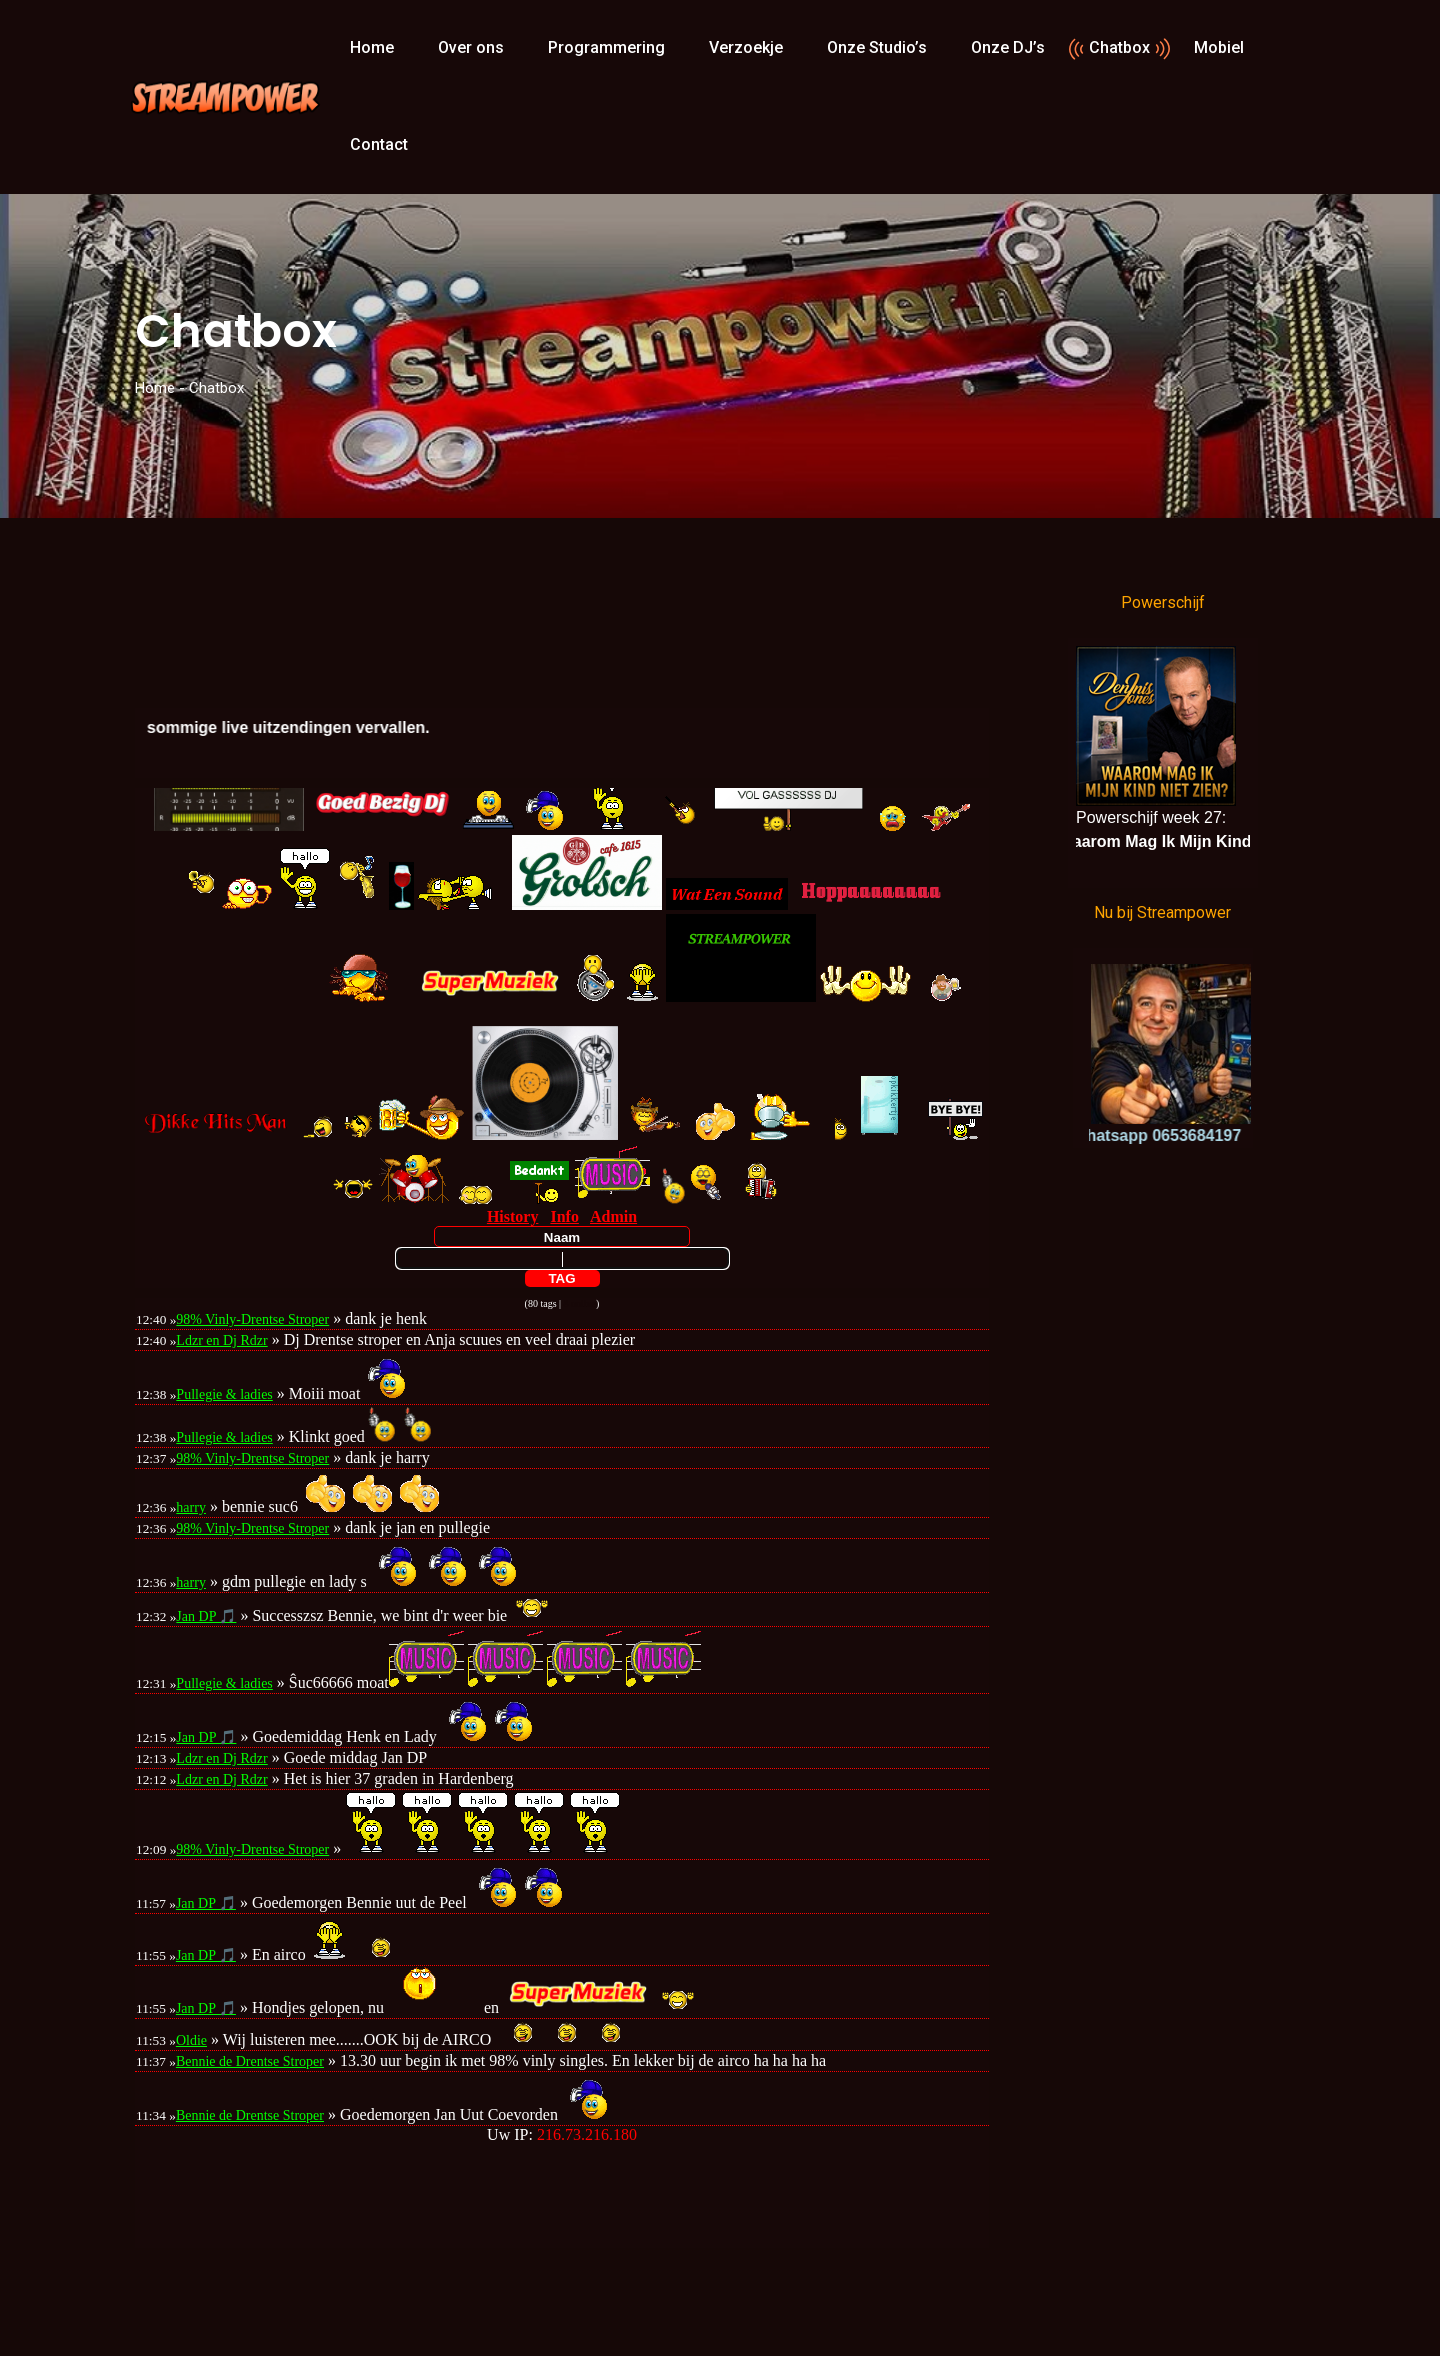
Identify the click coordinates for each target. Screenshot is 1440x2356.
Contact (379, 144)
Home (372, 47)
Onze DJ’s (1008, 47)
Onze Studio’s (877, 47)
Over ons (471, 47)
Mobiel (1219, 47)
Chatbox (1119, 47)
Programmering (606, 47)
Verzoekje (746, 47)
